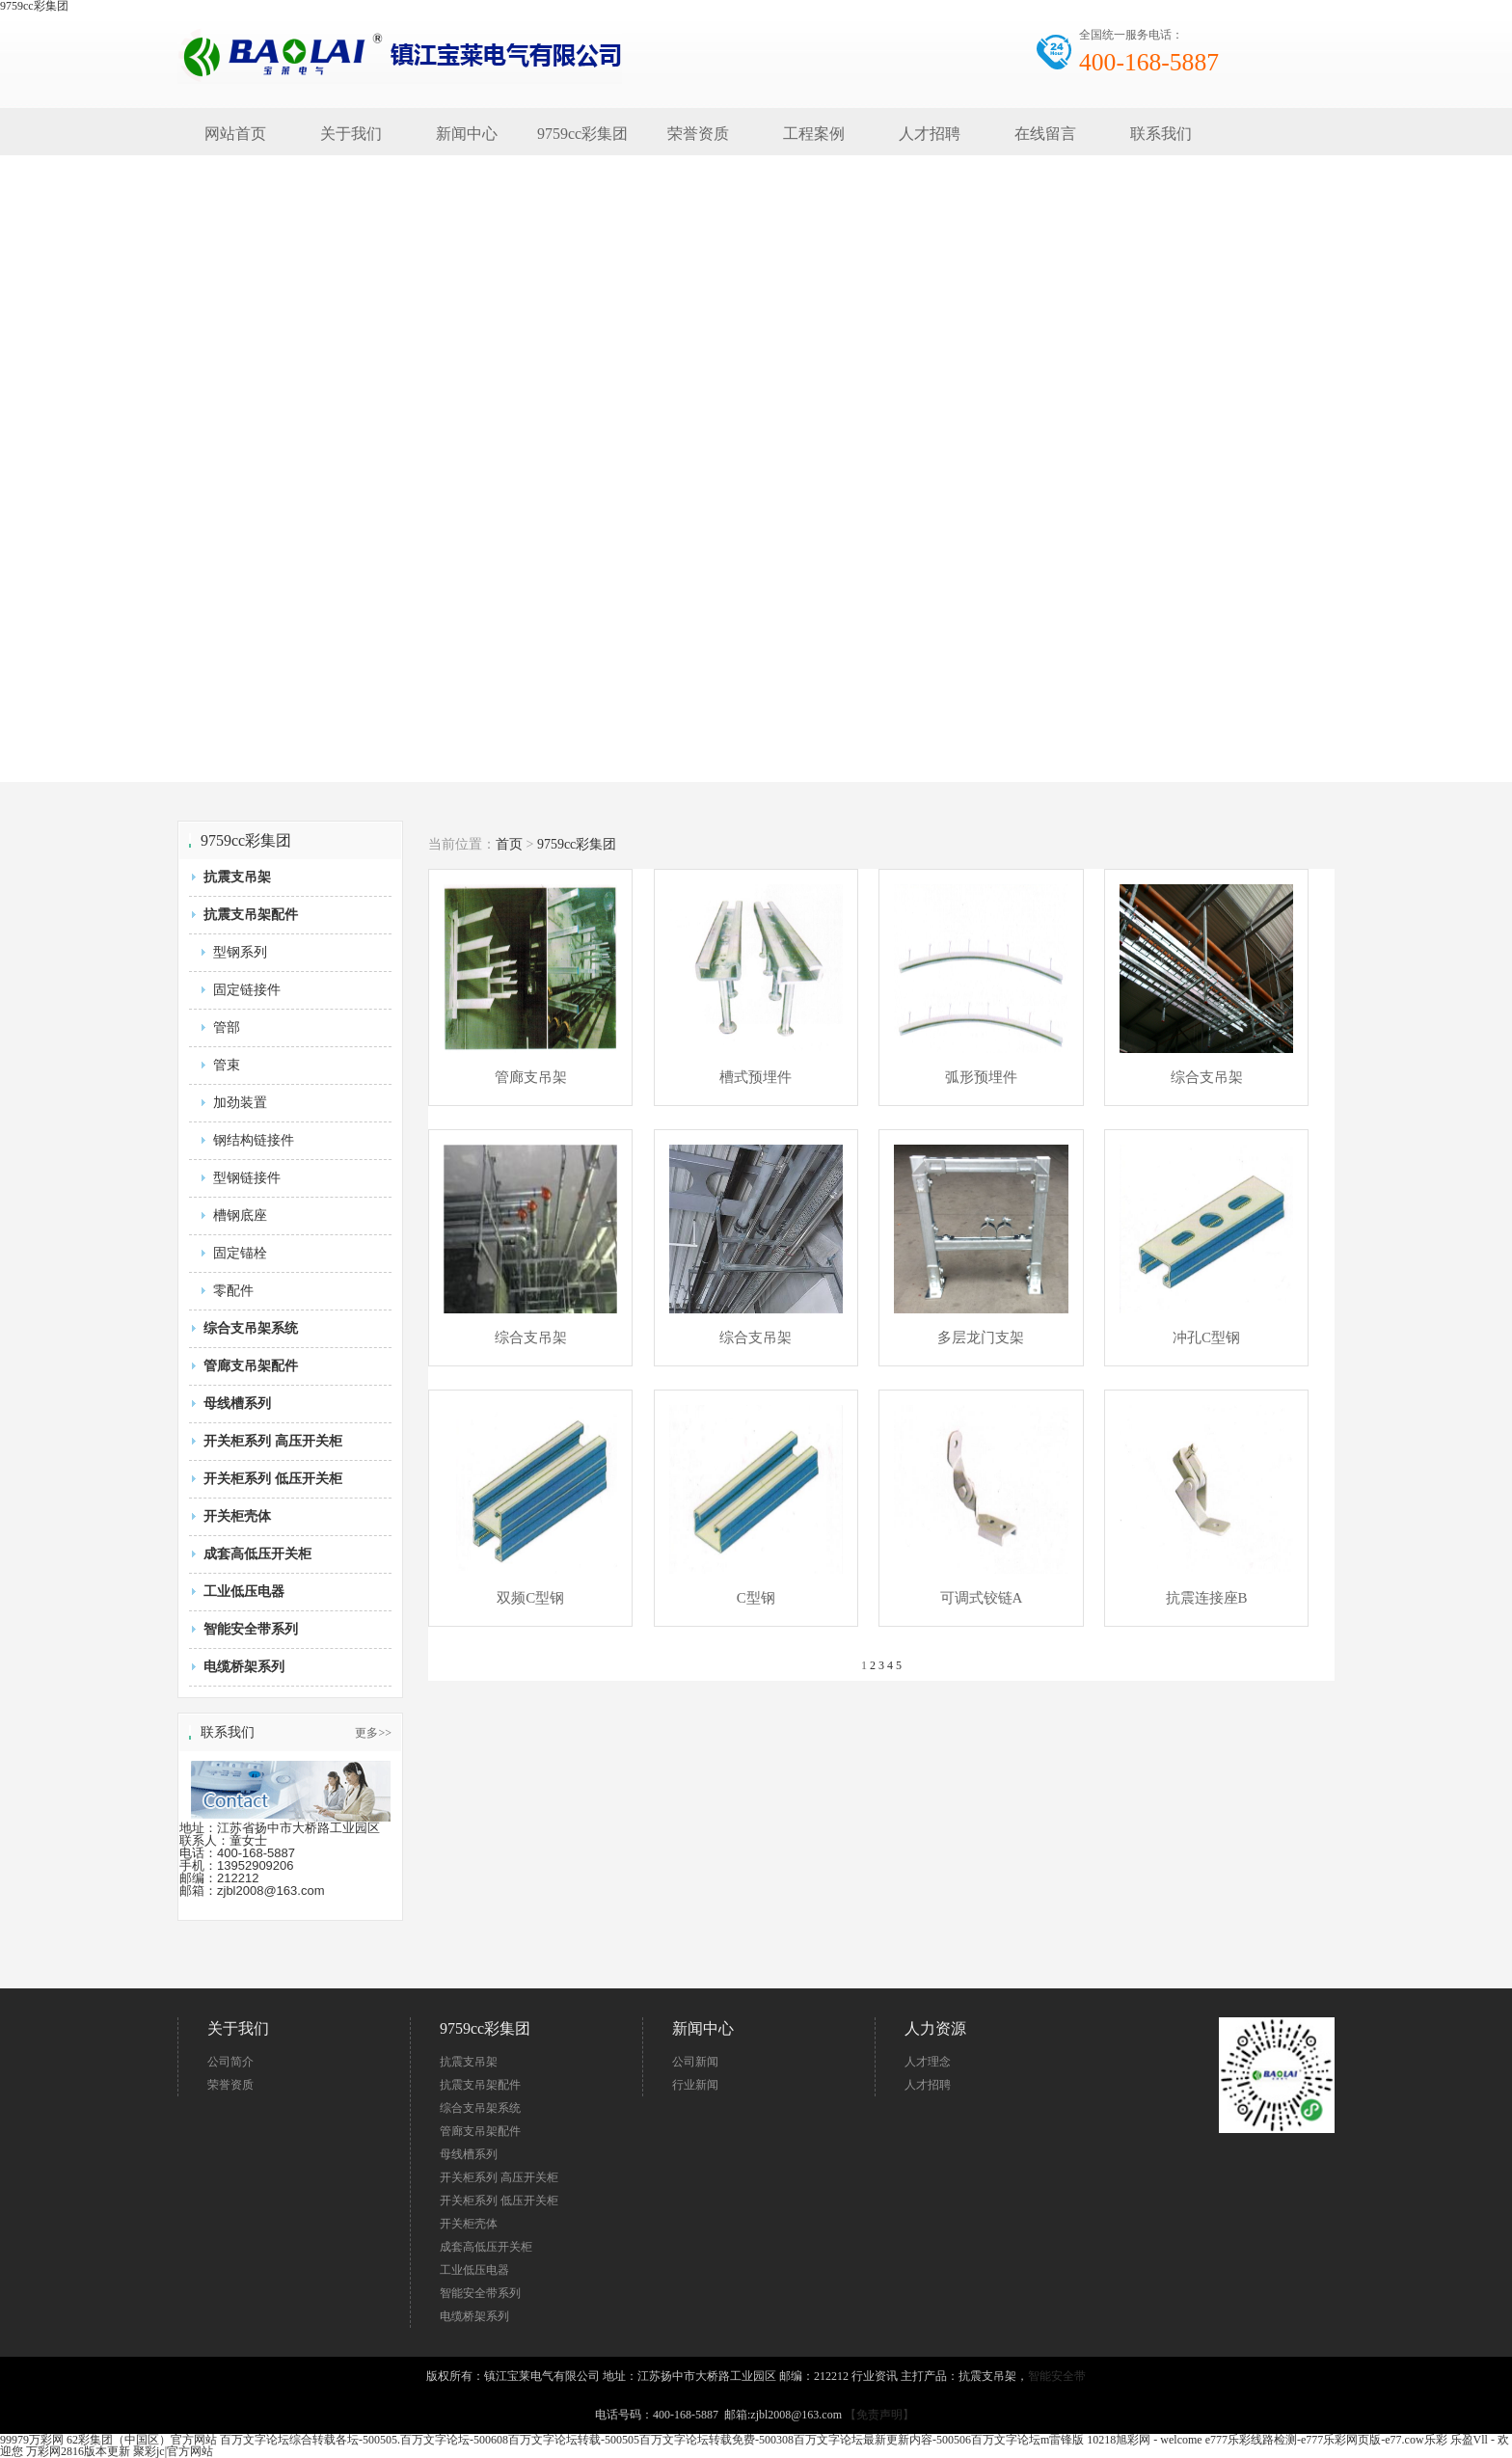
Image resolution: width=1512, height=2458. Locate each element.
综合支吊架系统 (250, 1328)
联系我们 (1161, 133)
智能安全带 (1057, 2376)
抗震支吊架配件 (250, 914)
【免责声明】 (879, 2414)
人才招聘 (929, 133)
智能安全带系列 (250, 1629)
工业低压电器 (243, 1591)
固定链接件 (247, 990)
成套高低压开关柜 (257, 1554)
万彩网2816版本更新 (78, 2451)
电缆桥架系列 (243, 1667)
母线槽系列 (237, 1403)
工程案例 (814, 133)
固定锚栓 (240, 1253)
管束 (226, 1065)
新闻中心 (467, 133)
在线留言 (1045, 133)
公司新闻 (695, 2061)
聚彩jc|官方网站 (173, 2451)
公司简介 (230, 2061)
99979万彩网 (32, 2439)
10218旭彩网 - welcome (1144, 2439)
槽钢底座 (240, 1215)
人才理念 (927, 2061)
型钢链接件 (247, 1178)
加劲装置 (240, 1102)
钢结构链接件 (253, 1140)
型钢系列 (240, 952)
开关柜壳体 (237, 1516)
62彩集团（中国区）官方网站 (142, 2439)
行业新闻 (695, 2085)
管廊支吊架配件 (250, 1366)
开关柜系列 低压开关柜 (272, 1479)
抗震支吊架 (237, 877)
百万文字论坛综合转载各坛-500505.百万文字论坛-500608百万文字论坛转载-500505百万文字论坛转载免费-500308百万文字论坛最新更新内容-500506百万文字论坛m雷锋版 (652, 2439)
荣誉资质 (698, 133)
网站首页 (235, 133)
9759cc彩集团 (582, 133)
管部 (226, 1027)
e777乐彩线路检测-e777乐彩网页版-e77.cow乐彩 (1326, 2439)
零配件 (233, 1290)
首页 (509, 844)
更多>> (373, 1733)
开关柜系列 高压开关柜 (272, 1441)
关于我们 (351, 133)
